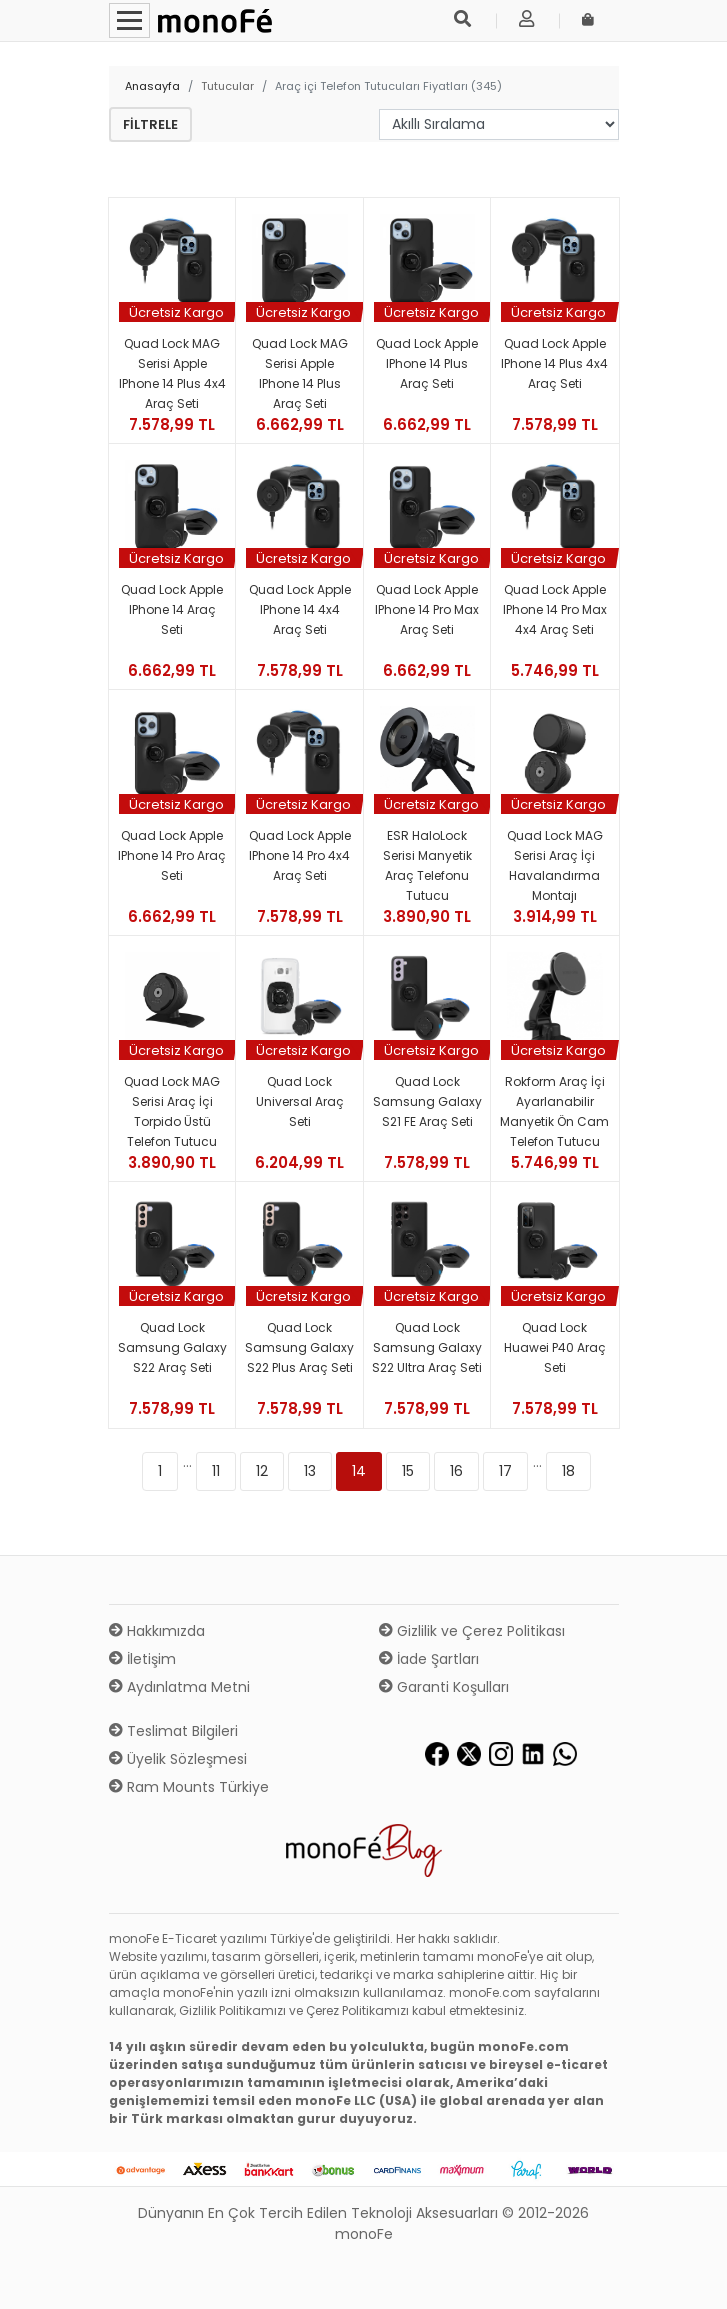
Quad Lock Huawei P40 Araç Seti (555, 1347)
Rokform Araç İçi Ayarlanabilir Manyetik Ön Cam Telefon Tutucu (554, 1111)
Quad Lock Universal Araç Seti (300, 1101)
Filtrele (150, 124)
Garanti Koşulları (444, 1687)
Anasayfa (152, 86)
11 (216, 1471)
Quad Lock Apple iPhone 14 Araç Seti (172, 609)
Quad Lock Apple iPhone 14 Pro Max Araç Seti (427, 609)
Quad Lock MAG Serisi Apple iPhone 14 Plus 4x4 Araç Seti (172, 373)
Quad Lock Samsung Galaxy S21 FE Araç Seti (427, 1101)
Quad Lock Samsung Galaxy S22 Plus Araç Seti (299, 1347)
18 (568, 1471)
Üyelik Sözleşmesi (178, 1759)
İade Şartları (429, 1659)
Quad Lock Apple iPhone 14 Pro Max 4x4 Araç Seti (555, 609)
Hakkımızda (157, 1631)
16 (456, 1471)
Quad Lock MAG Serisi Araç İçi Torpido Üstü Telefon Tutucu (172, 1111)
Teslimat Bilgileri (173, 1731)
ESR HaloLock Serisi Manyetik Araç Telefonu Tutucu (427, 865)
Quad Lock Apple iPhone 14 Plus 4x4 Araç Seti (554, 363)
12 (262, 1471)
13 (310, 1471)
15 (408, 1471)
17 (505, 1471)
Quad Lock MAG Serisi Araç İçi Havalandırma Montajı (555, 865)
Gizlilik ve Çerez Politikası (472, 1631)
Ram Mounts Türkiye (189, 1787)
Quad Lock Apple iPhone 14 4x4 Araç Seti (300, 609)
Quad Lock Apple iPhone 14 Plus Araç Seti (427, 363)
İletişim (142, 1659)
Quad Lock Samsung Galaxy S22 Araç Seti (172, 1347)
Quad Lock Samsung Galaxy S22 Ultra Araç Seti (427, 1347)
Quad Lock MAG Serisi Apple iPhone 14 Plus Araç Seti (300, 373)
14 (359, 1471)
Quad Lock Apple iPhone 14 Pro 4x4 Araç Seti (300, 855)
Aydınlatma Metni (179, 1687)
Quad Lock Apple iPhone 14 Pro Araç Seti (172, 855)
